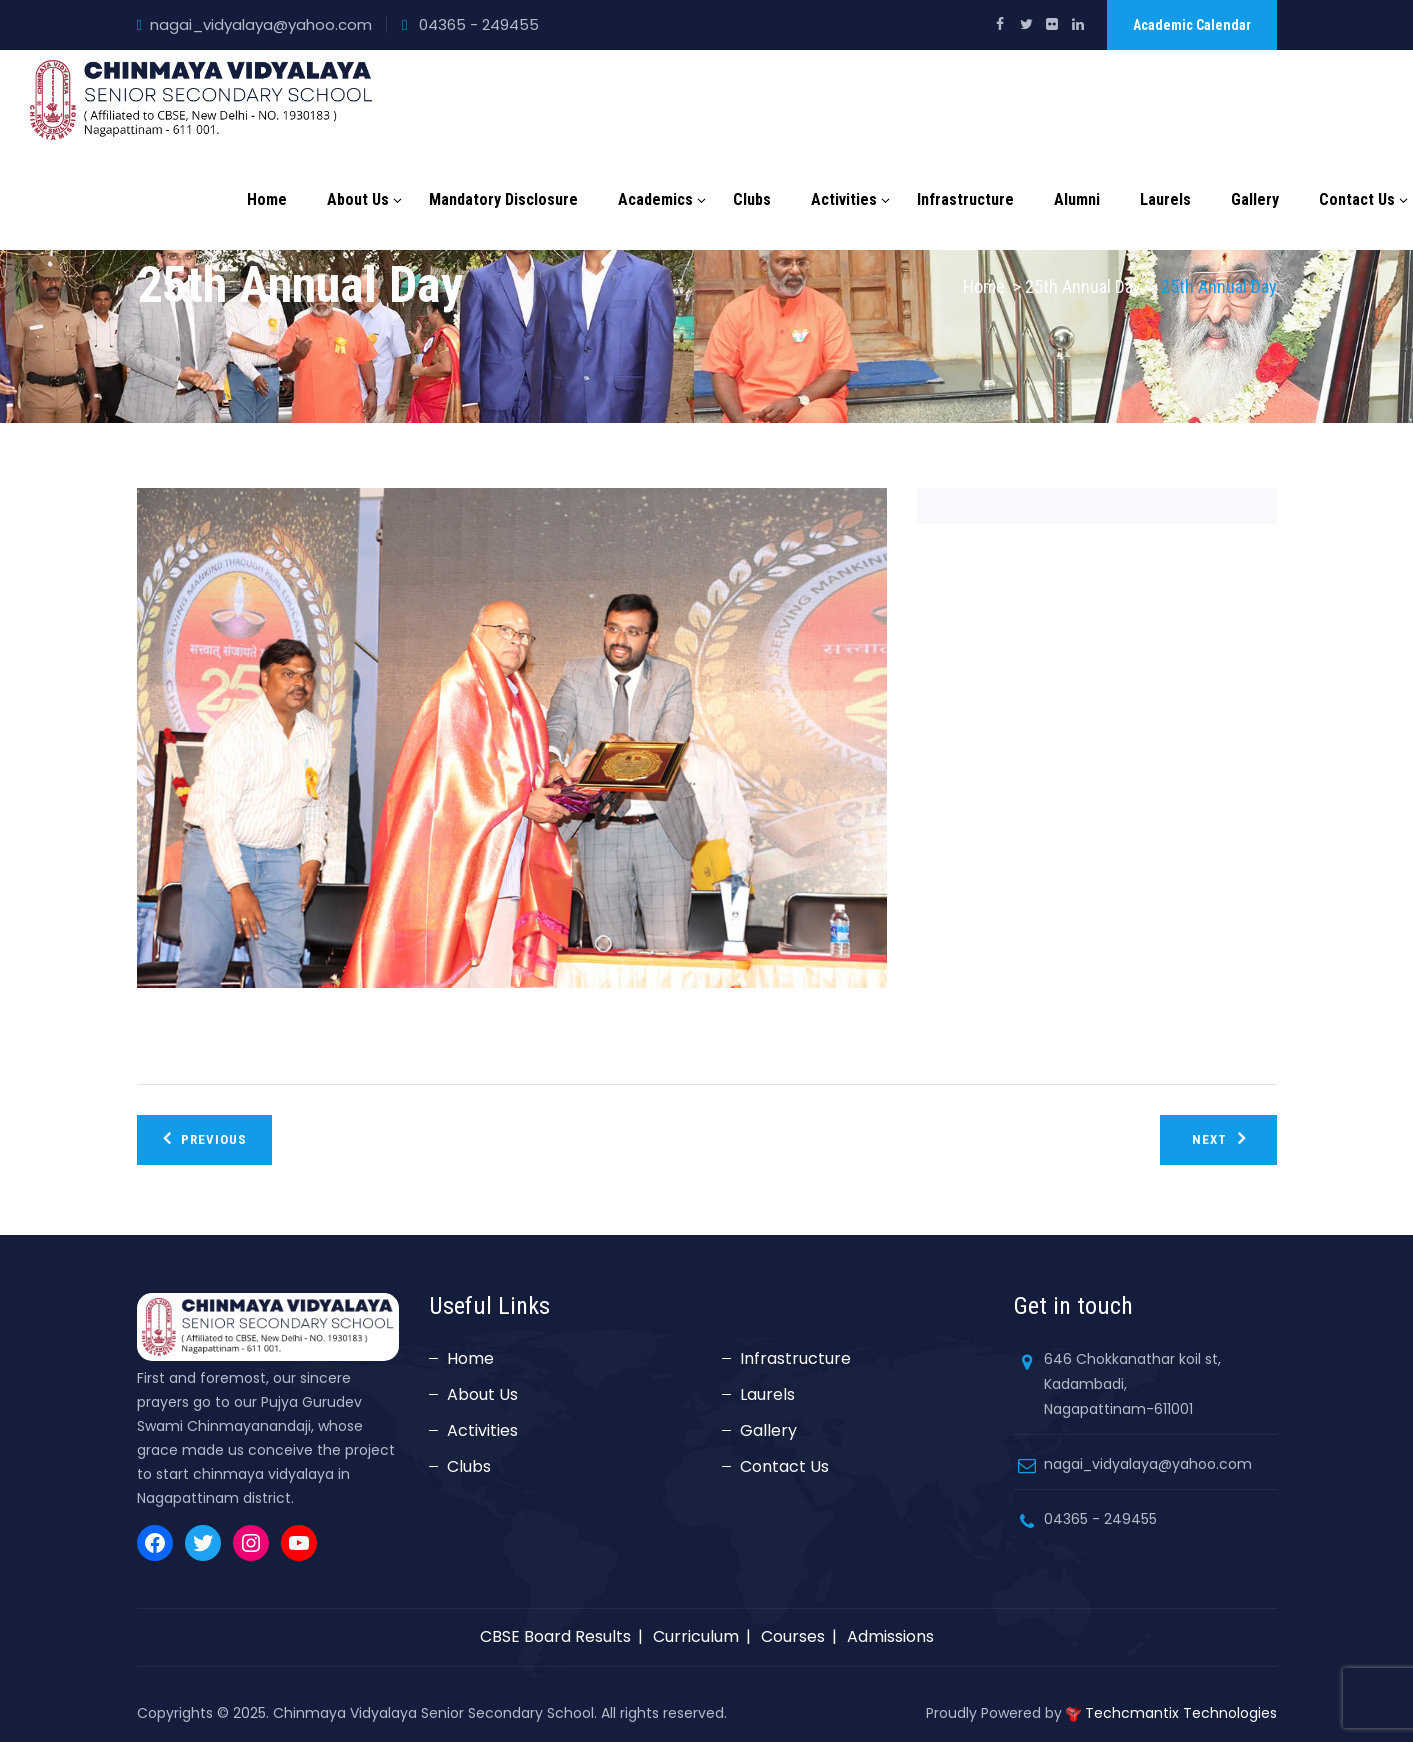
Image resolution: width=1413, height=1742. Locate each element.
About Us (358, 199)
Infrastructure (965, 199)
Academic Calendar (1192, 25)
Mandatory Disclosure (503, 199)
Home (267, 199)
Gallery (1255, 199)
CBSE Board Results (555, 1636)
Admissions (890, 1636)
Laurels (1165, 199)
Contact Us (1357, 199)
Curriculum (696, 1636)
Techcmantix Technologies (1181, 1713)
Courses (793, 1636)
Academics (655, 199)
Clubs (752, 199)
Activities (844, 199)
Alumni (1077, 199)
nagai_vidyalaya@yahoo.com (261, 24)
